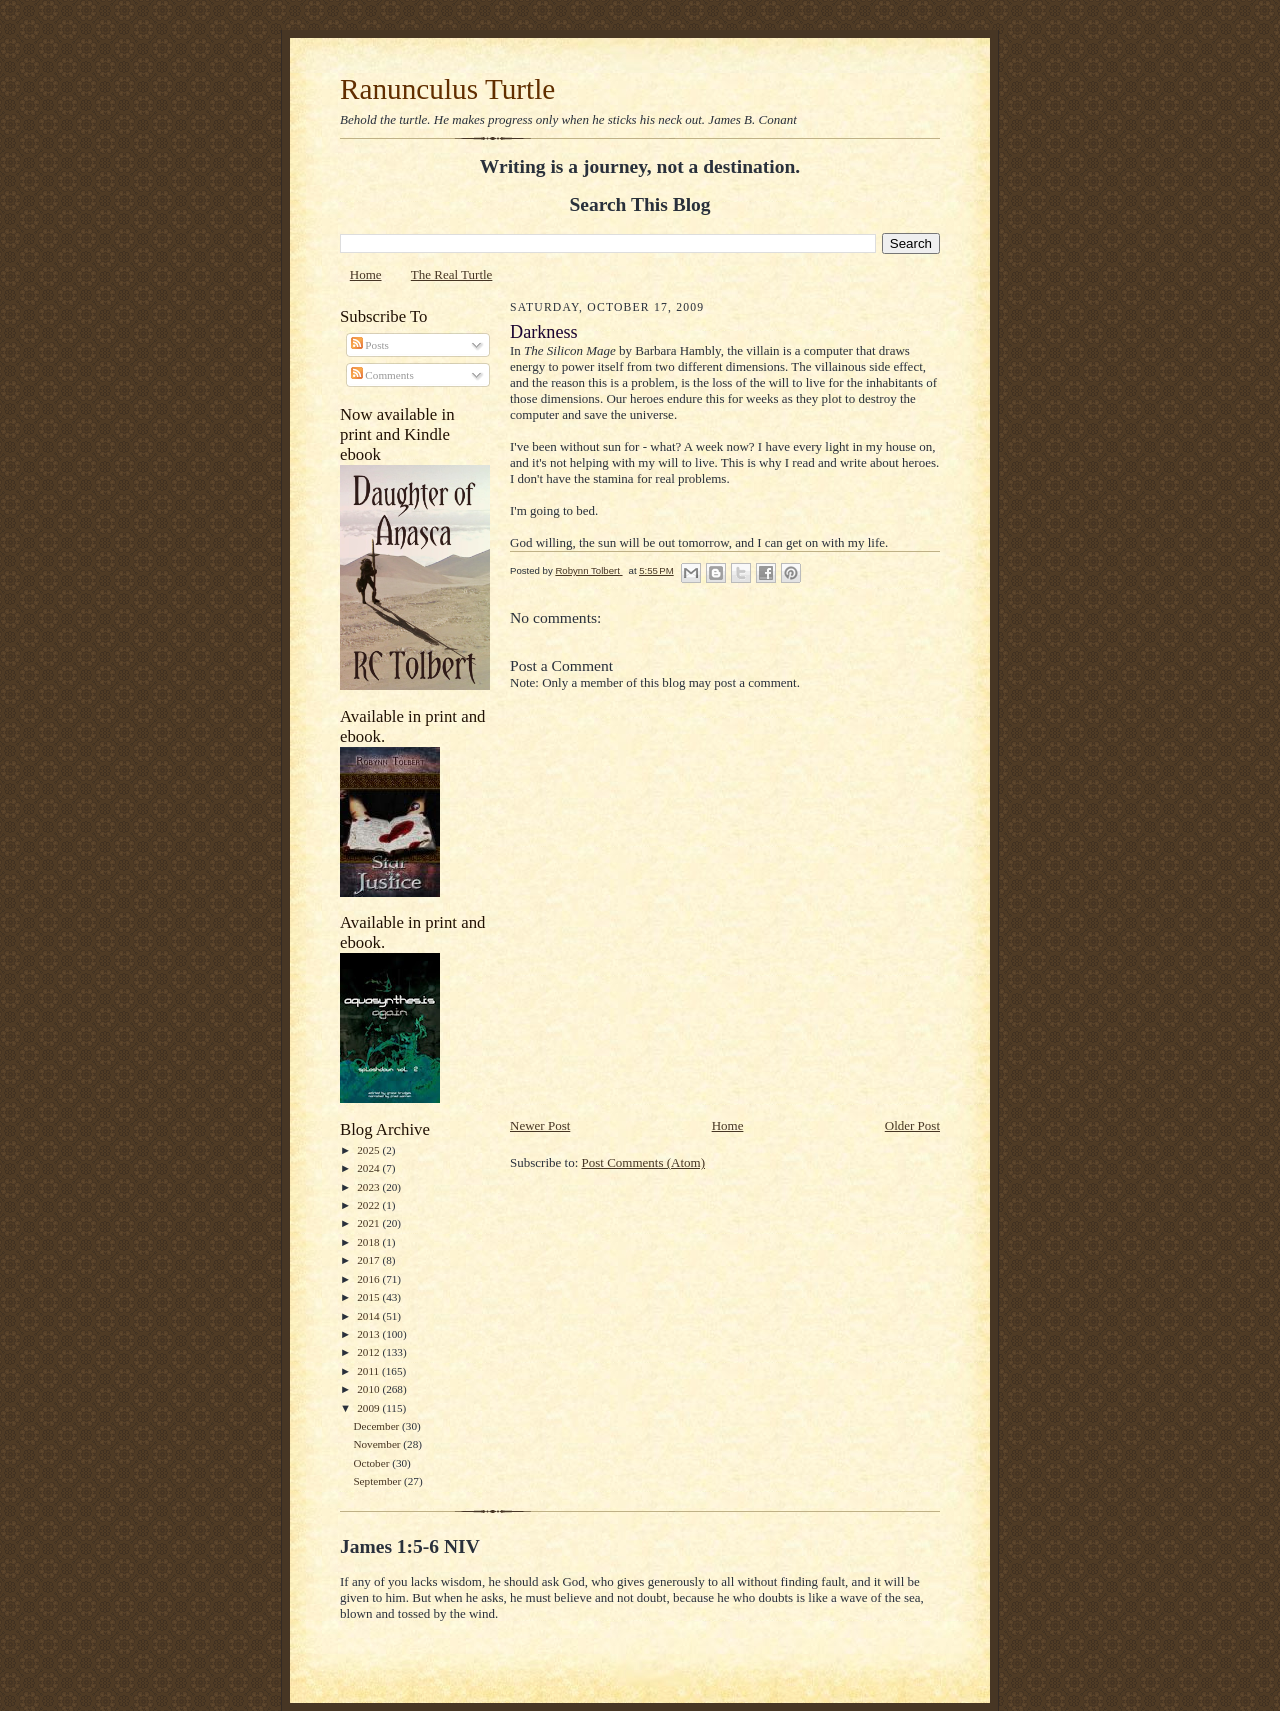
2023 (369, 1187)
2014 (369, 1316)
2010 (369, 1389)
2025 (369, 1150)
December (377, 1426)
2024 (369, 1168)
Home (366, 274)
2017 (369, 1260)
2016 (369, 1279)
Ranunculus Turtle (447, 89)
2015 (369, 1297)
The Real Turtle (452, 274)
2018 (369, 1242)
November (378, 1444)
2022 (369, 1205)
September (378, 1481)
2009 (369, 1408)
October (372, 1463)
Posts (370, 345)
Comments (382, 375)
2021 (369, 1223)
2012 (369, 1352)
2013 (369, 1334)
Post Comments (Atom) (644, 1162)
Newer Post (540, 1125)
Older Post (912, 1125)
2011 (369, 1371)
